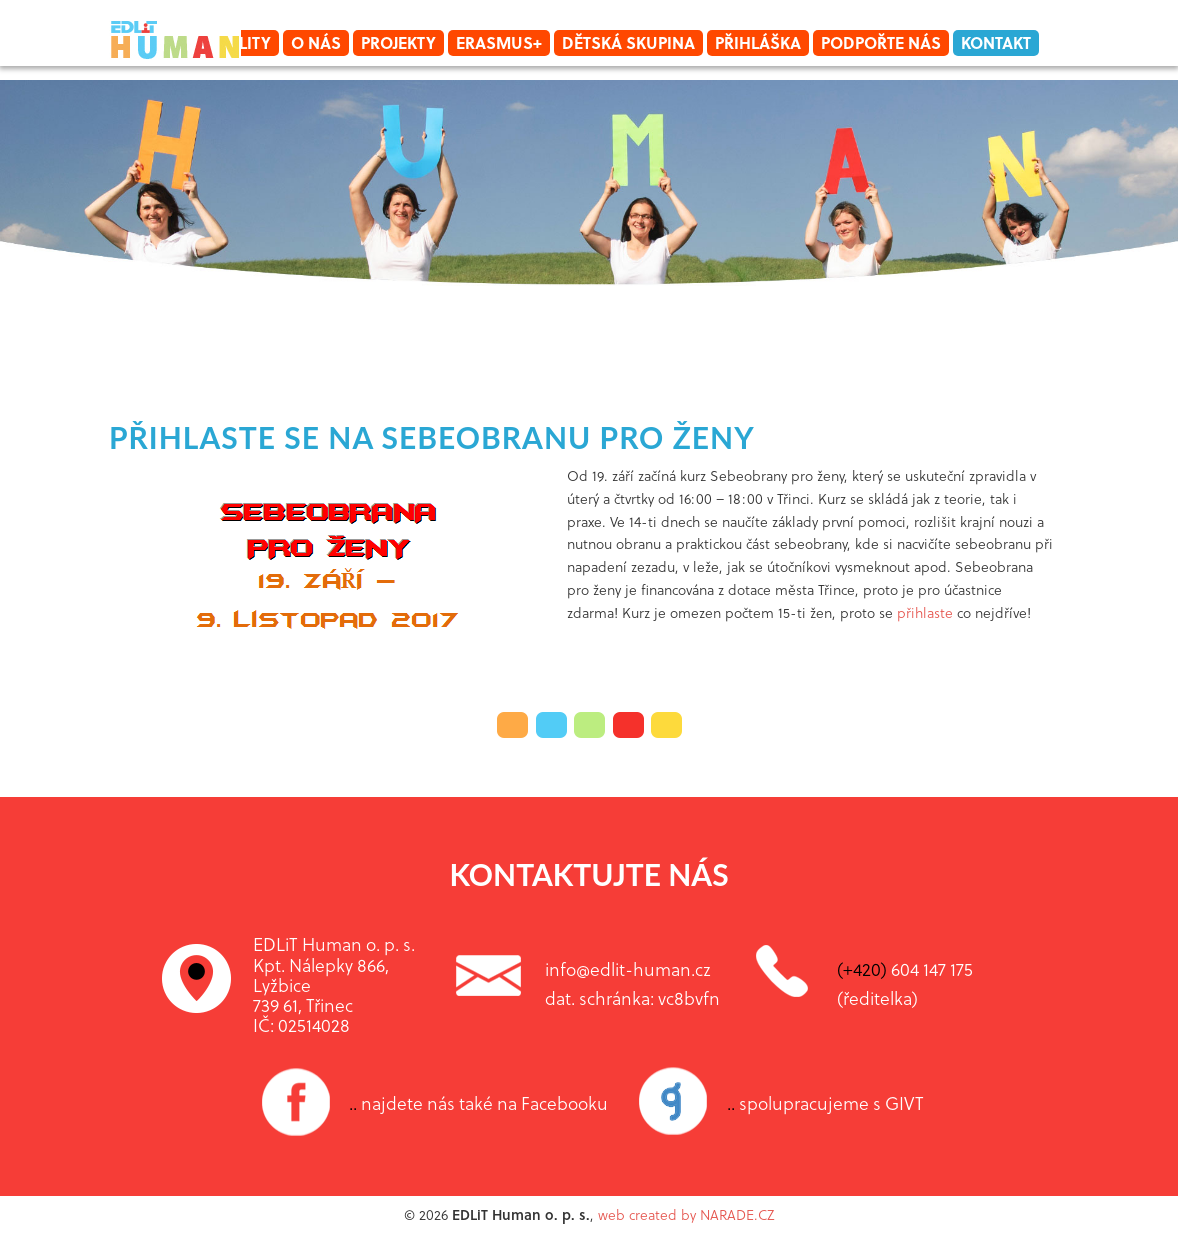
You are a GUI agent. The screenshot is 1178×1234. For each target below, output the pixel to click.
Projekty (398, 42)
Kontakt (996, 42)
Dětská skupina (628, 42)
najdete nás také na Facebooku (478, 1103)
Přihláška (758, 42)
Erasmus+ (499, 42)
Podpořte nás (881, 42)
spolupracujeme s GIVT (825, 1103)
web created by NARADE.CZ (686, 1214)
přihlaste (925, 612)
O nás (316, 42)
